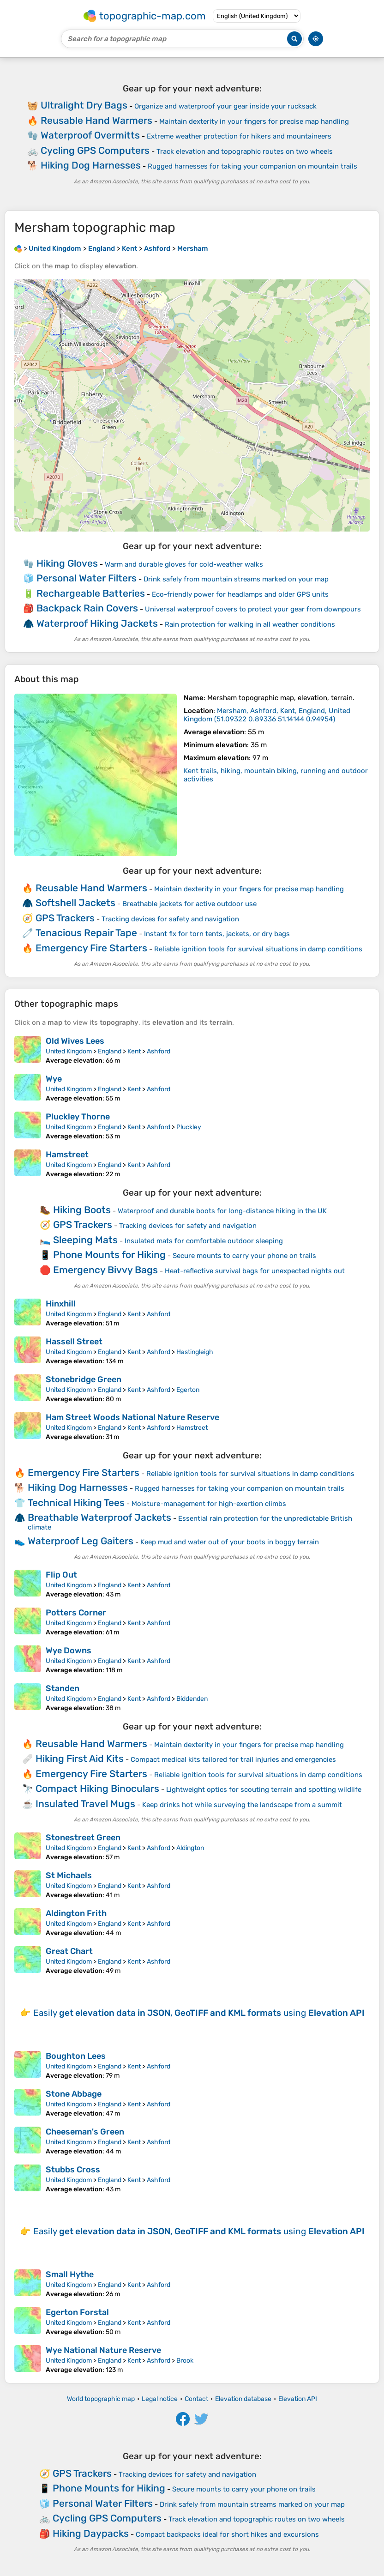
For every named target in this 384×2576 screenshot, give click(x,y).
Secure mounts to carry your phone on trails (244, 1256)
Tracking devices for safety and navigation (170, 919)
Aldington (190, 1848)
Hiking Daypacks (91, 2533)
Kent (134, 1051)
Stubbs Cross (73, 2170)
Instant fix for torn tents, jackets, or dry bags (217, 934)
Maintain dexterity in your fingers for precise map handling (254, 121)
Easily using (199, 2013)
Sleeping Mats (85, 1240)
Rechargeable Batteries (90, 593)
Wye (54, 1079)
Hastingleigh (194, 1352)
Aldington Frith (76, 1913)
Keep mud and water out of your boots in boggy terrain (229, 1542)
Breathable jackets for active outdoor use (189, 904)
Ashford (158, 1051)
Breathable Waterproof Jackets (99, 1517)
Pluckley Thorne (78, 1117)
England (109, 1051)
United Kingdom (69, 1051)
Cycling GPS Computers (95, 150)
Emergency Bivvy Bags (105, 1270)
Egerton (187, 1390)
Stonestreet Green (83, 1837)
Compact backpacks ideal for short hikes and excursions (227, 2534)
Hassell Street (74, 1341)
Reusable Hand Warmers (96, 120)
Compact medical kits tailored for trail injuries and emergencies (233, 1759)
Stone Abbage (74, 2094)
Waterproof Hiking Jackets (97, 623)
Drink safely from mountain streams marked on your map (236, 579)
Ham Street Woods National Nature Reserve (132, 1417)
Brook (184, 2360)
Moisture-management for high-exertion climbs (209, 1504)
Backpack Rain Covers (87, 608)
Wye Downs (68, 1650)
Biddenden (192, 1699)
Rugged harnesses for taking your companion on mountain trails (252, 166)
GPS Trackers (65, 918)
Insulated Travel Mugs (85, 1803)
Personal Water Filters (86, 578)
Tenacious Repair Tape (86, 932)
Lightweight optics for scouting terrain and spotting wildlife (263, 1789)
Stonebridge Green (83, 1379)
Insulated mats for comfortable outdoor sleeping (204, 1241)
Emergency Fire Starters (91, 948)
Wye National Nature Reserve (103, 2350)
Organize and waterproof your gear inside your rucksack (225, 106)
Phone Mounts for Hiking (109, 1254)
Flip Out (61, 1575)
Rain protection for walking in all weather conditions (250, 624)
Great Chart (69, 1951)
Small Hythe (70, 2274)
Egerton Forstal (77, 2312)
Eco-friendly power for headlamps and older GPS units (240, 594)
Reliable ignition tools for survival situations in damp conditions (258, 949)
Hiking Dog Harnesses (91, 165)
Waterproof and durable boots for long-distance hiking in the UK (222, 1211)
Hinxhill (61, 1304)
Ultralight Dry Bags (84, 105)
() (267, 715)
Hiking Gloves (67, 563)
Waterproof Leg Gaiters (80, 1541)
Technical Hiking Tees (76, 1502)
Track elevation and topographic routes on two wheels (244, 151)
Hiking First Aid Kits (80, 1758)
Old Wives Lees (75, 1041)
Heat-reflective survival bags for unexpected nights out (255, 1271)
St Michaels (69, 1875)
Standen (62, 1688)
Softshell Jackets (75, 902)
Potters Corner (76, 1613)
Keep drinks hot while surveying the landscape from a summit (242, 1805)
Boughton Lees (76, 2056)
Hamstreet (67, 1154)
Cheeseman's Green (85, 2132)
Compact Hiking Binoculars (97, 1788)
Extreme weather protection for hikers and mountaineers (239, 136)
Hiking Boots (82, 1209)
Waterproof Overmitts (90, 135)
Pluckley (188, 1127)
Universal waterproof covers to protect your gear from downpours (253, 609)
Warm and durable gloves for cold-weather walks (184, 564)
